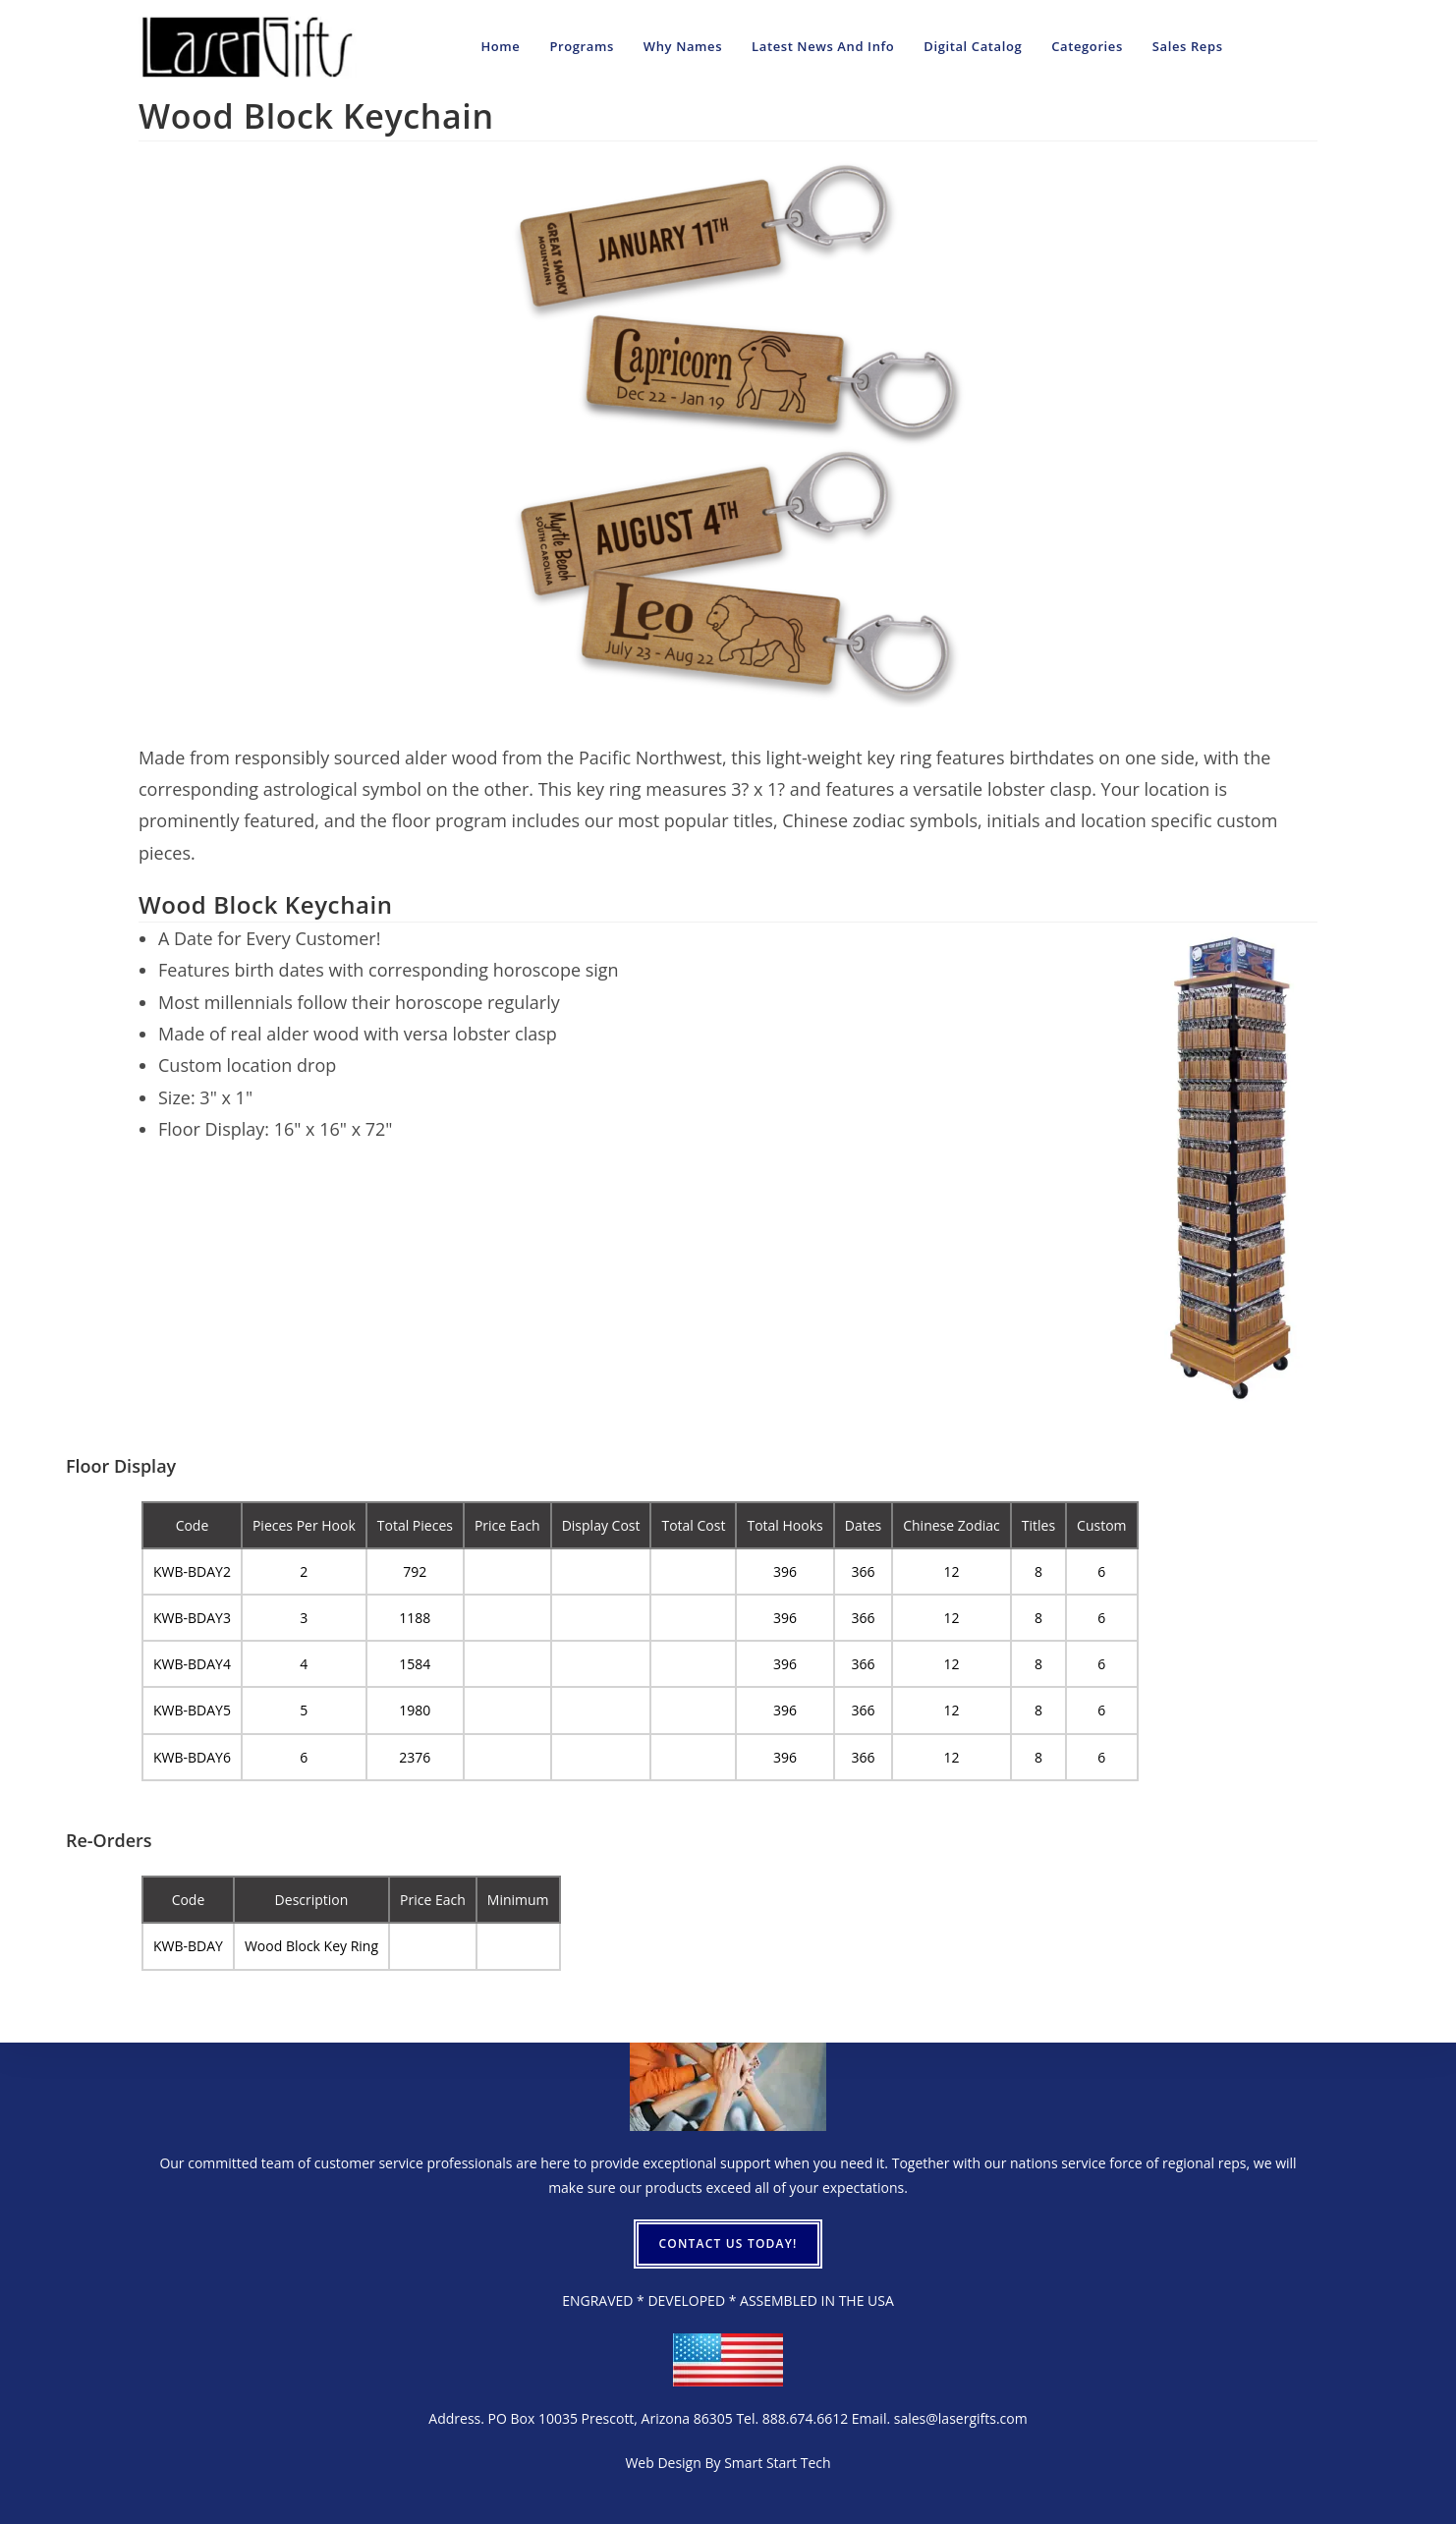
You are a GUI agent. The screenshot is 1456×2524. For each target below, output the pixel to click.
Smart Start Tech (777, 2462)
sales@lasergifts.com (961, 2418)
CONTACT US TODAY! (727, 2243)
